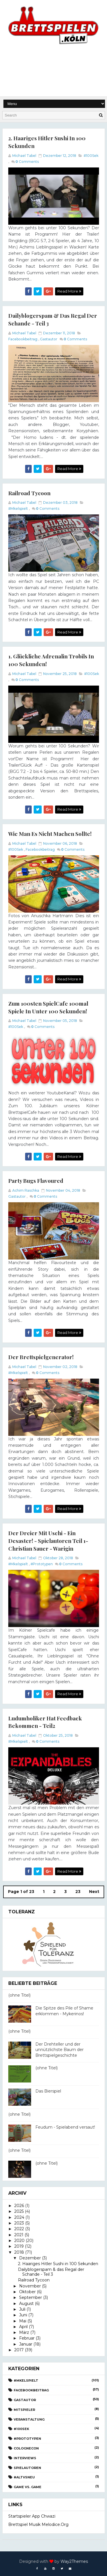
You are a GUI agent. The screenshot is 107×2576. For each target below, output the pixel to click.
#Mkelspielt (18, 508)
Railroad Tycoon (29, 492)
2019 (19, 2245)
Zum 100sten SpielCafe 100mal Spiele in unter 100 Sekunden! (48, 1006)
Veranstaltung (29, 2418)
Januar (25, 2343)
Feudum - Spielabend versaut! (65, 2126)
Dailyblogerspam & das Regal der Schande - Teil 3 (51, 2271)
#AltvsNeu (24, 2476)
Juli (22, 2308)
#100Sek (91, 155)
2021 (18, 2233)
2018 (19, 2251)
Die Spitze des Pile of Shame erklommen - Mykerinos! (64, 2010)
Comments (27, 161)
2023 (19, 2222)
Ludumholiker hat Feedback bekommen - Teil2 (45, 1721)
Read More (69, 291)
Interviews (25, 2457)
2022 (19, 2227)
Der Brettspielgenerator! (41, 1356)
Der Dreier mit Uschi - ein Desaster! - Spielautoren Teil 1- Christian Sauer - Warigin (48, 1540)
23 (77, 1890)
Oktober (27, 2290)
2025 (19, 2210)
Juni (23, 2314)
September (30, 2296)
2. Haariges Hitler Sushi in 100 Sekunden (58, 2262)
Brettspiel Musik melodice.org (38, 2523)
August (26, 2302)
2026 (19, 2204)
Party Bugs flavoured (35, 1180)
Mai (22, 2319)
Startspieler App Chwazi (31, 2515)
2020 (19, 2239)
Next (94, 1890)
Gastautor (48, 339)
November (30, 2284)
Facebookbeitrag (22, 339)
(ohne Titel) (19, 1994)
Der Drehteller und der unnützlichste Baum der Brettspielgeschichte (59, 2048)
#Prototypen (42, 1563)
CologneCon (26, 2447)
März (24, 2331)
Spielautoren (27, 2467)
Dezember (30, 2256)
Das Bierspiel (48, 2090)
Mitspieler (24, 2409)
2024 (19, 2216)
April (23, 2325)
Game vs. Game (27, 2486)
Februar (27, 2337)
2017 (19, 2349)
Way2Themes (74, 2560)
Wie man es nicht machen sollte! (50, 833)
